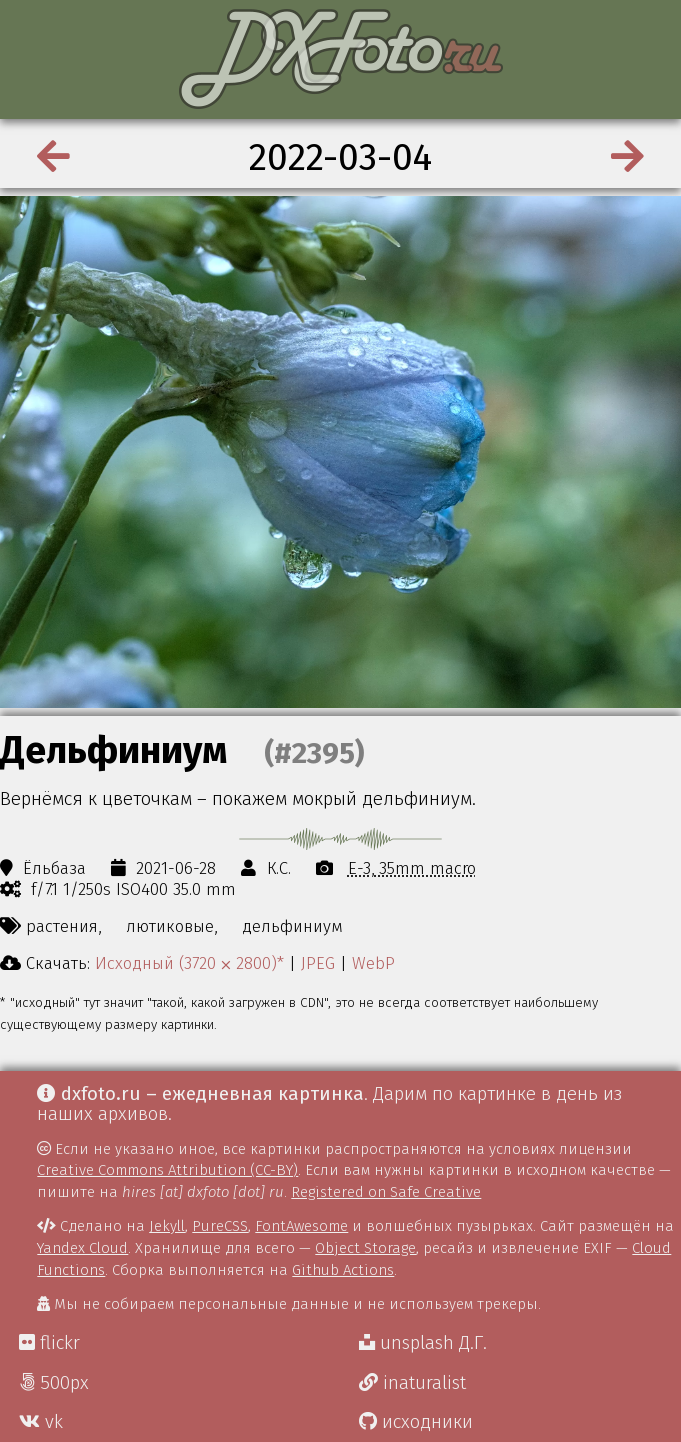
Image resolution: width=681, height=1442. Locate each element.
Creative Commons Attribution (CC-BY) (167, 1170)
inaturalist (412, 1383)
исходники (416, 1422)
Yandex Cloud (82, 1248)
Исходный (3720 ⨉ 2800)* (189, 963)
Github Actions (343, 1270)
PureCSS (220, 1226)
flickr (49, 1343)
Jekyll (167, 1226)
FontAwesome (301, 1226)
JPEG (318, 963)
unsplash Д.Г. (423, 1343)
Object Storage (365, 1248)
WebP (373, 963)
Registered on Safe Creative (386, 1192)
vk (41, 1422)
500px (54, 1383)
